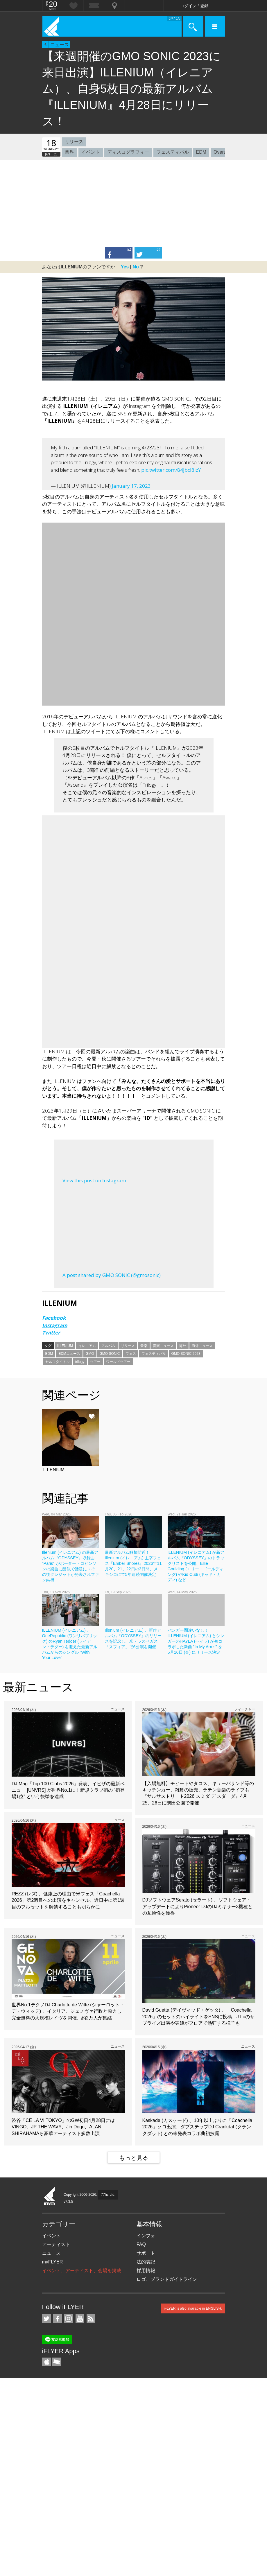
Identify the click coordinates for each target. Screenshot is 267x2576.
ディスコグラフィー (128, 152)
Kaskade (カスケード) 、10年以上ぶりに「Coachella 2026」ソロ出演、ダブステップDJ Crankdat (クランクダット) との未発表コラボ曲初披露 (197, 2127)
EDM (201, 152)
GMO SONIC (110, 1354)
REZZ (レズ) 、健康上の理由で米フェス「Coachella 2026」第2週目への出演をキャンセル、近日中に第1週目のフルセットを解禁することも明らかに (68, 1900)
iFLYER (49, 2196)
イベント (90, 152)
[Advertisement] (133, 203)
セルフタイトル (57, 1362)
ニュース (59, 44)
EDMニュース (69, 1354)
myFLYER (52, 2261)
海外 (182, 1346)
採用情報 (146, 2270)
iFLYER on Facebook (57, 2318)
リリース (74, 141)
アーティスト (56, 2244)
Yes (125, 266)
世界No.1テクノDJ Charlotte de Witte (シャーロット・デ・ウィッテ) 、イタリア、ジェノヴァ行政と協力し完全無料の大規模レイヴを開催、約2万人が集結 (68, 2011)
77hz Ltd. (108, 2195)
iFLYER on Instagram (68, 2318)
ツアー (95, 1362)
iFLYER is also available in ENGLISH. (193, 2308)
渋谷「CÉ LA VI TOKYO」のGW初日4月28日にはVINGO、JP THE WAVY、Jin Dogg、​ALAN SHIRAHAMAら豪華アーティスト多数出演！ (63, 2127)
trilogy (80, 1362)
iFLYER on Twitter (46, 2318)
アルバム (108, 1346)
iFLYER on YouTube (80, 2318)
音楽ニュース (163, 1346)
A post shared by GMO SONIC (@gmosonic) (111, 1275)
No (135, 266)
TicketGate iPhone (56, 2362)
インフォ (146, 2235)
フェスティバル (172, 152)
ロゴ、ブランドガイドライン (167, 2279)
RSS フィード (91, 2318)
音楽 (143, 1346)
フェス (131, 1354)
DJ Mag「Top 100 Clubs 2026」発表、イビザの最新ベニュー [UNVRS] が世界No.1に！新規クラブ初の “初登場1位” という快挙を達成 (68, 1790)
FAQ (141, 2244)
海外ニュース (202, 1346)
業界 (69, 152)
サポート (146, 2253)
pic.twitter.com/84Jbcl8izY (171, 470)
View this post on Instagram (94, 1180)
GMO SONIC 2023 (185, 1354)
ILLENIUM (65, 1346)
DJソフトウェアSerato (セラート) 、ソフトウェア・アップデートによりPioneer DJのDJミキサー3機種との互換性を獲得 (197, 1906)
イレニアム (87, 1346)
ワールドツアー (118, 1362)
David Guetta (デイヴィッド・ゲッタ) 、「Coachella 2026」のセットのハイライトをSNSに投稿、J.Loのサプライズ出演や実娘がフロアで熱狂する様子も (198, 2017)
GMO (90, 1354)
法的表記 (146, 2261)
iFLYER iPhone (46, 2362)
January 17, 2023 (131, 485)
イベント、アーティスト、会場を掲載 (81, 2270)
